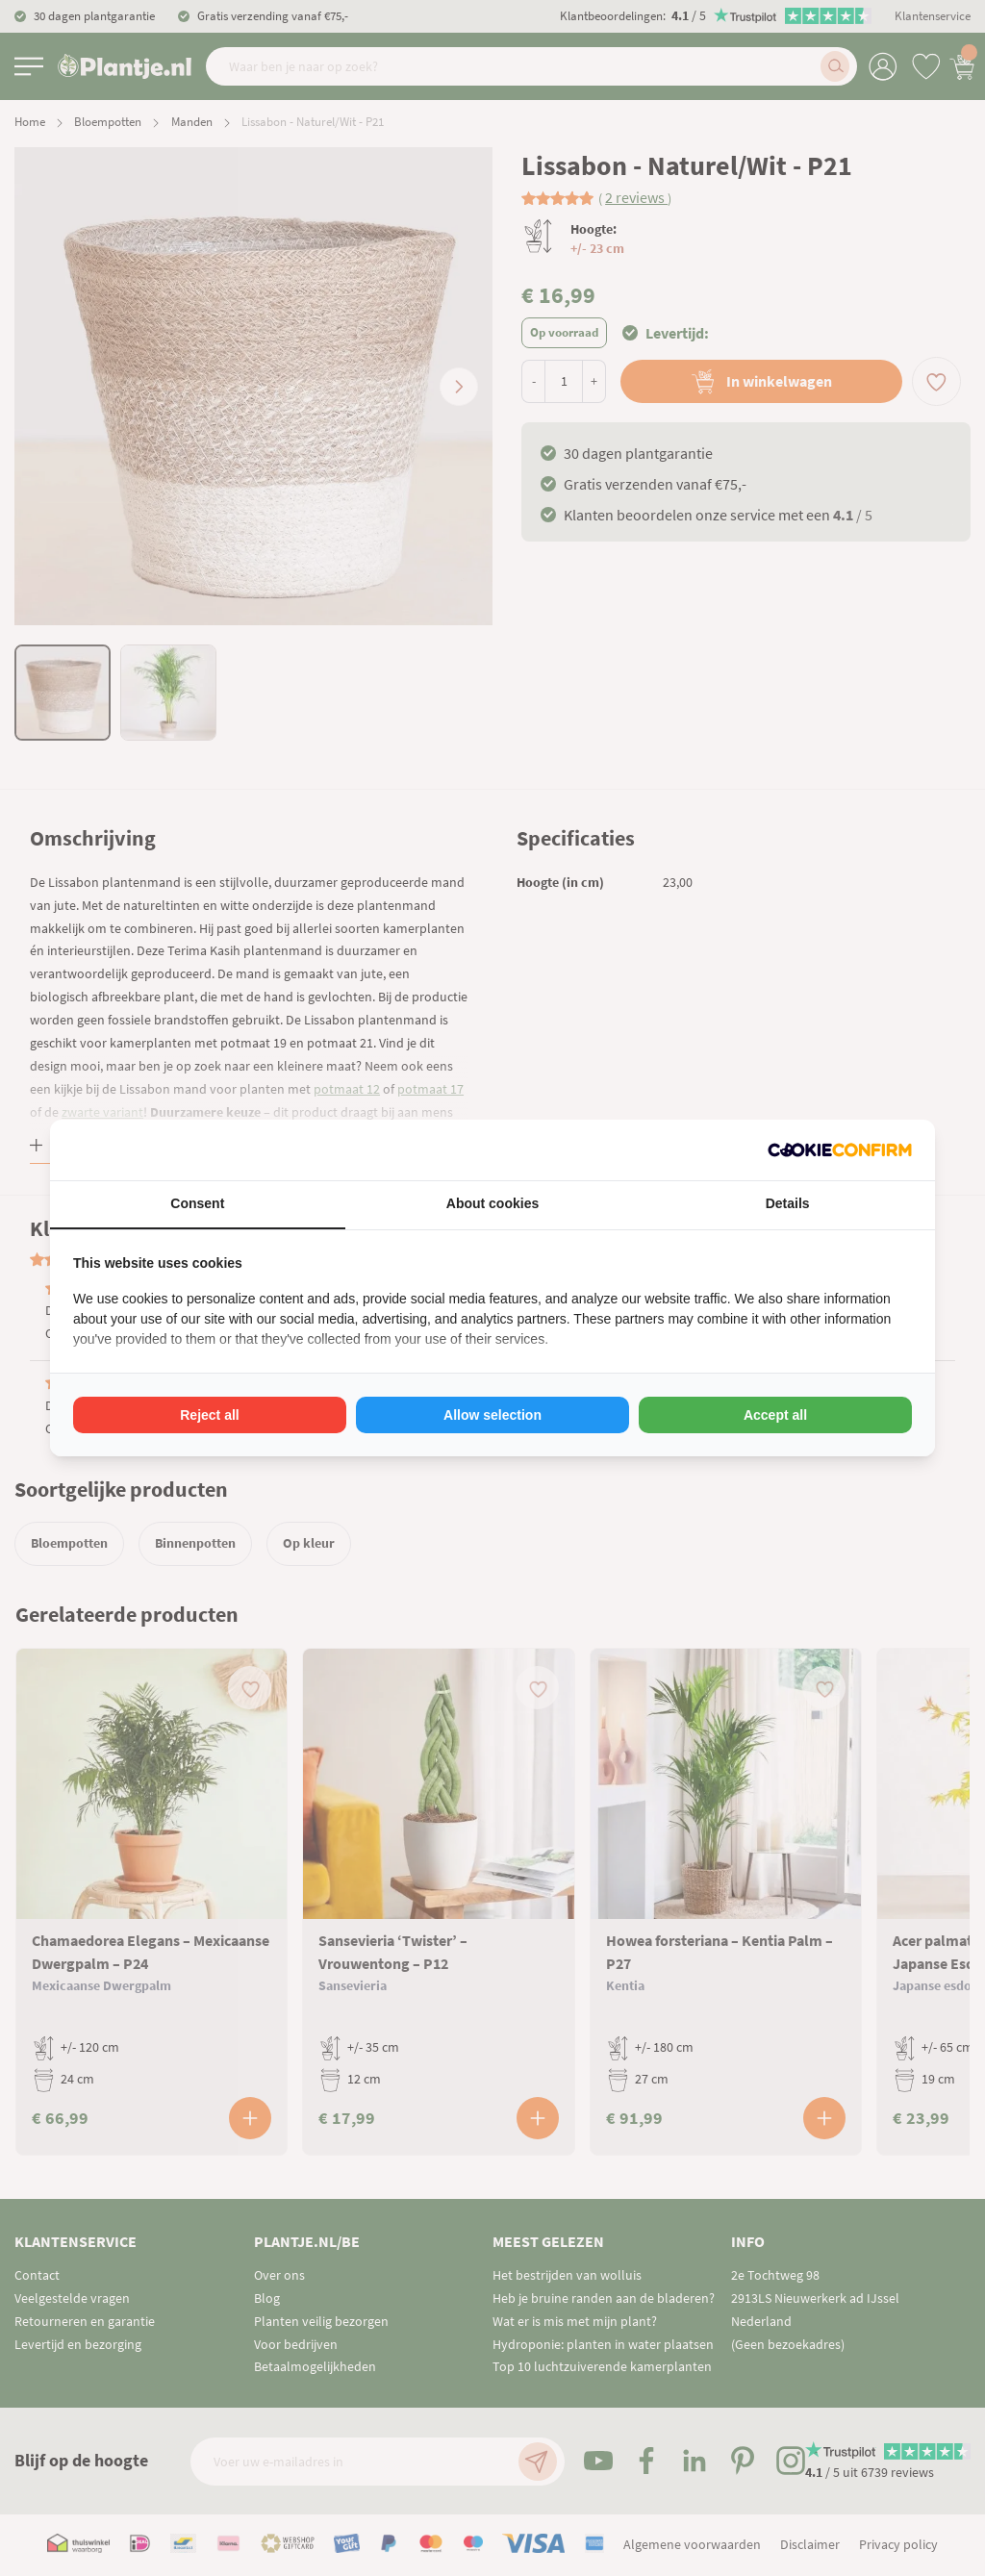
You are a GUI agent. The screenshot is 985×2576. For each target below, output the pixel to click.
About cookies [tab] (492, 1203)
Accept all (775, 1415)
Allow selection (492, 1415)
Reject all (209, 1415)
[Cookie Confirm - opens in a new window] (840, 1150)
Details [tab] (788, 1203)
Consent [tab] (197, 1203)
